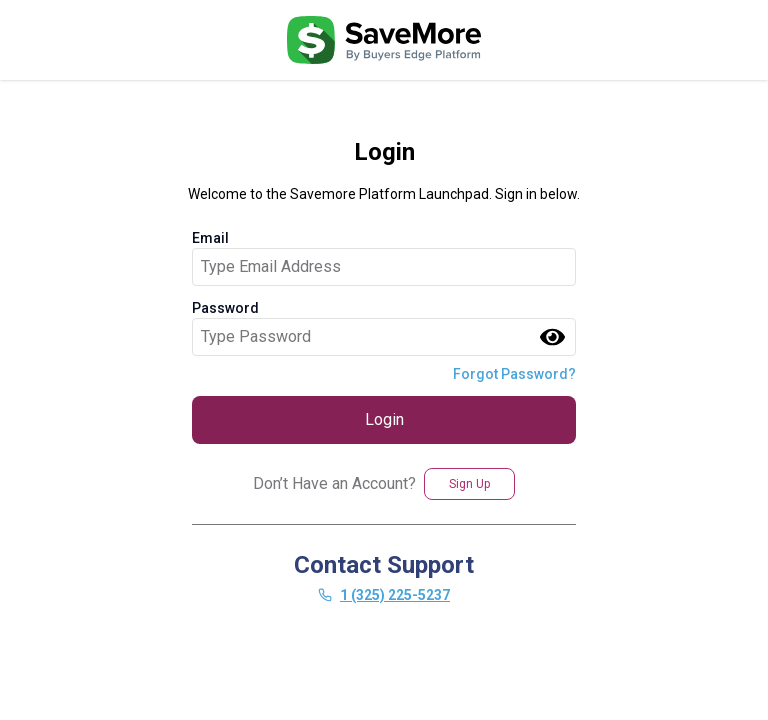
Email (210, 238)
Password (225, 308)
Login (384, 419)
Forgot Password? (514, 374)
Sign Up (469, 484)
